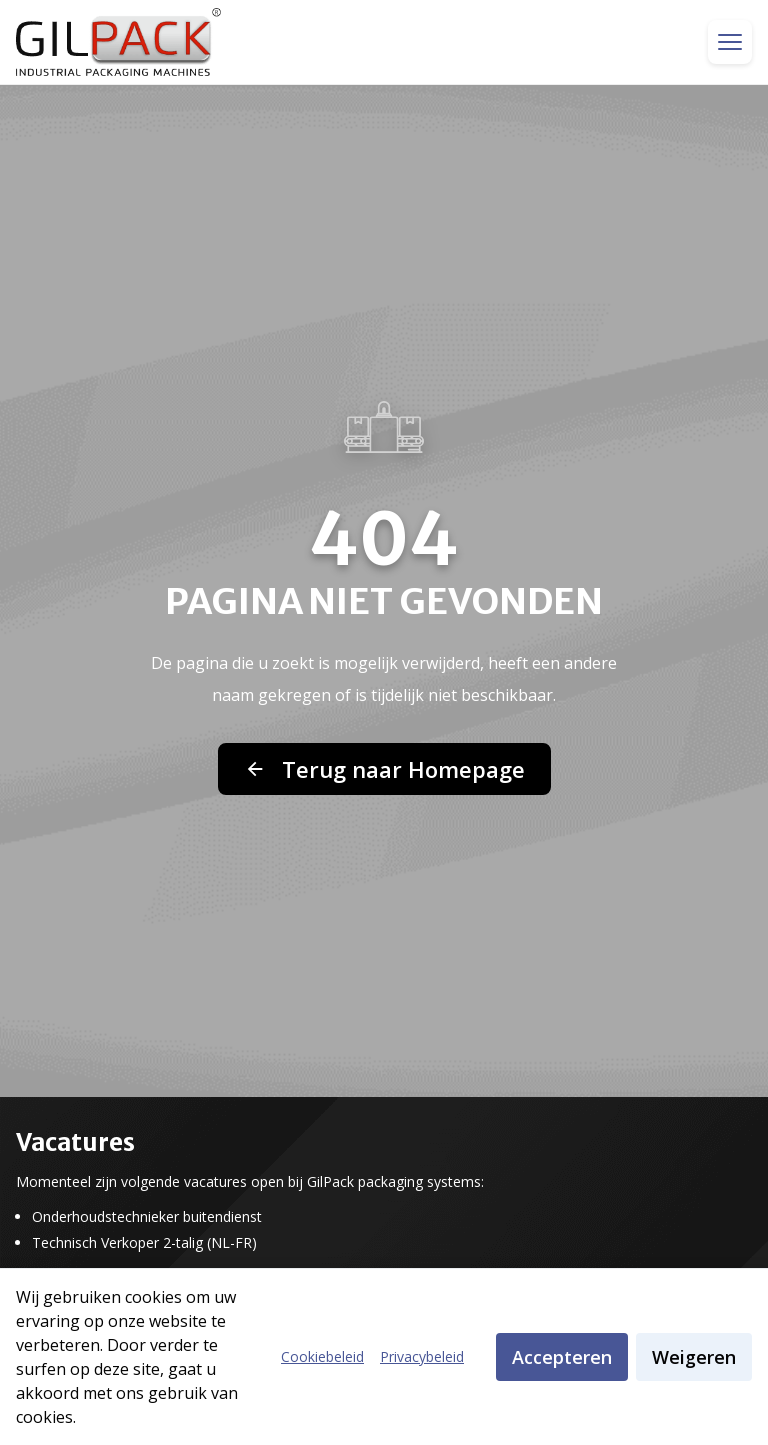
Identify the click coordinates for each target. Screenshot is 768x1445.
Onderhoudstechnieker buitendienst (147, 1217)
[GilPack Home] (118, 42)
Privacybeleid (422, 1356)
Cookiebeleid (322, 1356)
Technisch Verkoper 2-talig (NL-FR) (144, 1243)
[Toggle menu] (730, 42)
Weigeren (694, 1357)
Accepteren (562, 1357)
